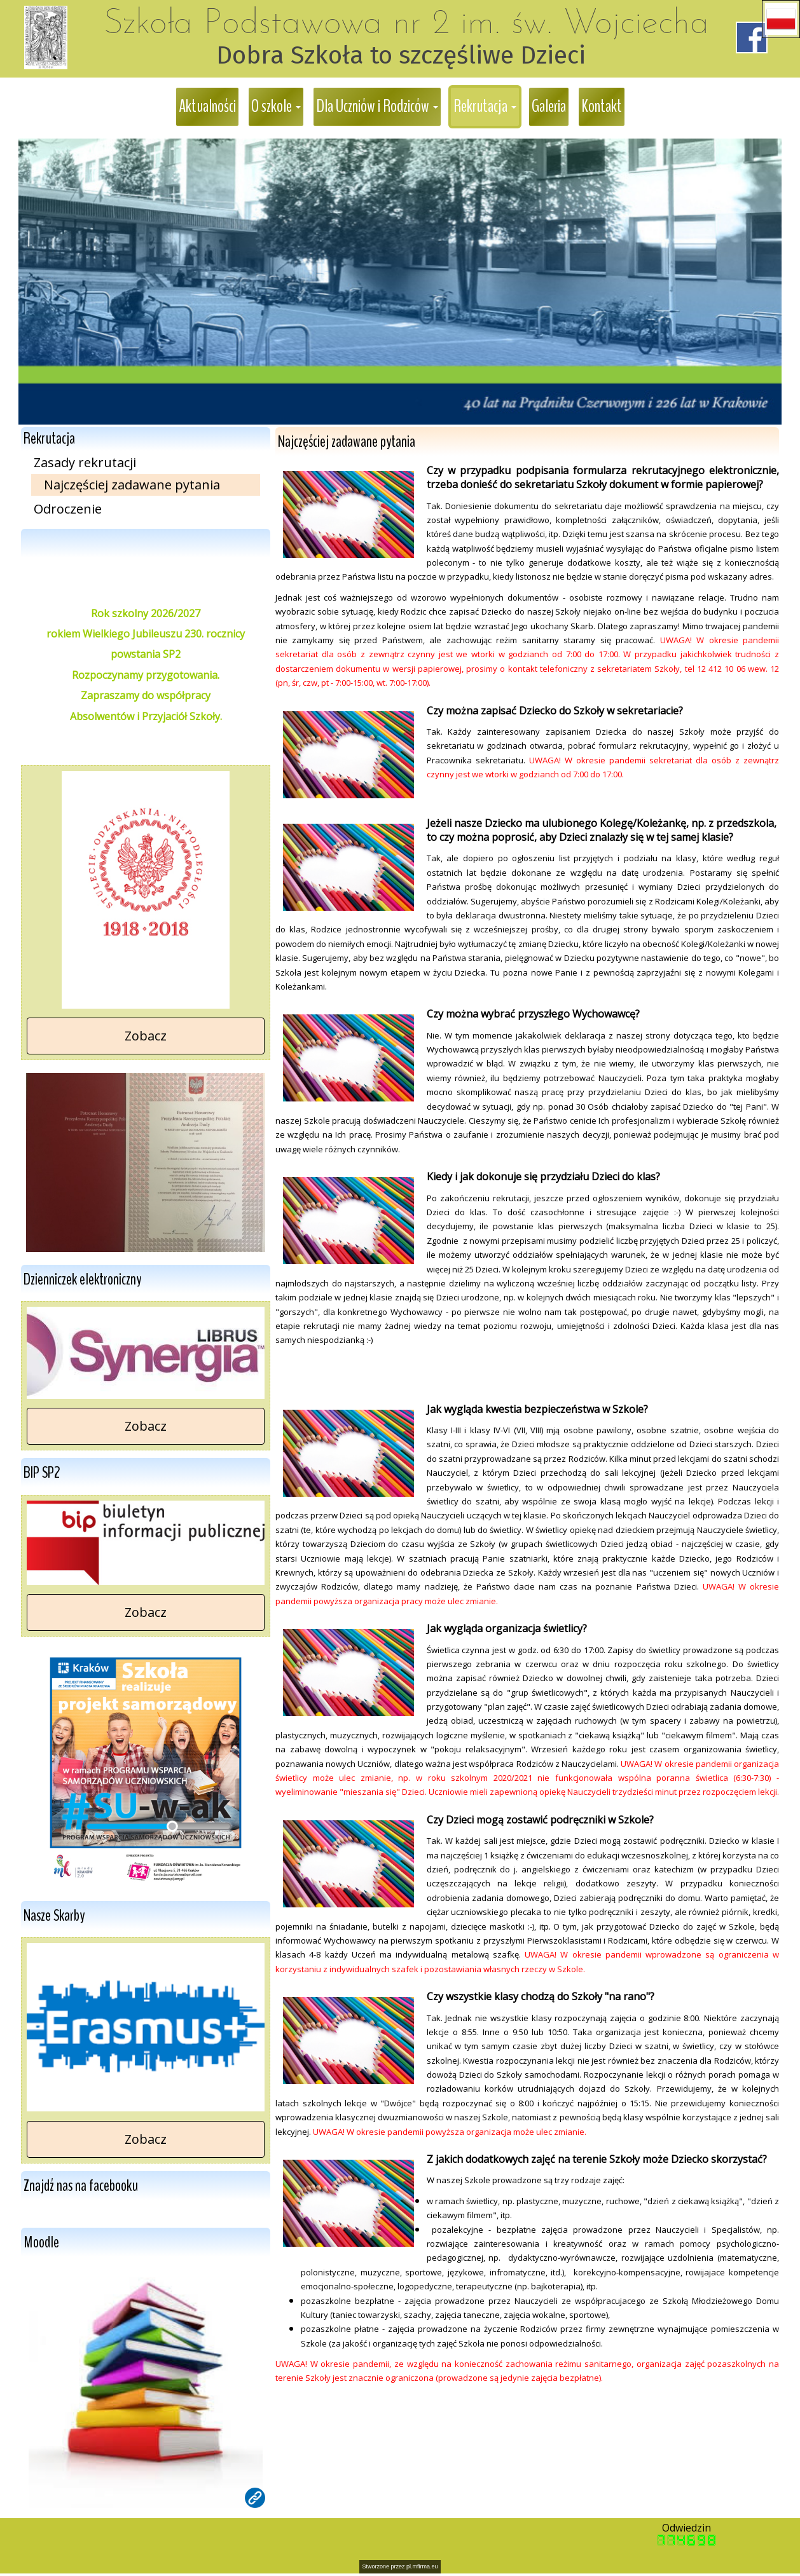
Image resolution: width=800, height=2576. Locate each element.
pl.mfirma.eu (422, 2566)
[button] (780, 19)
